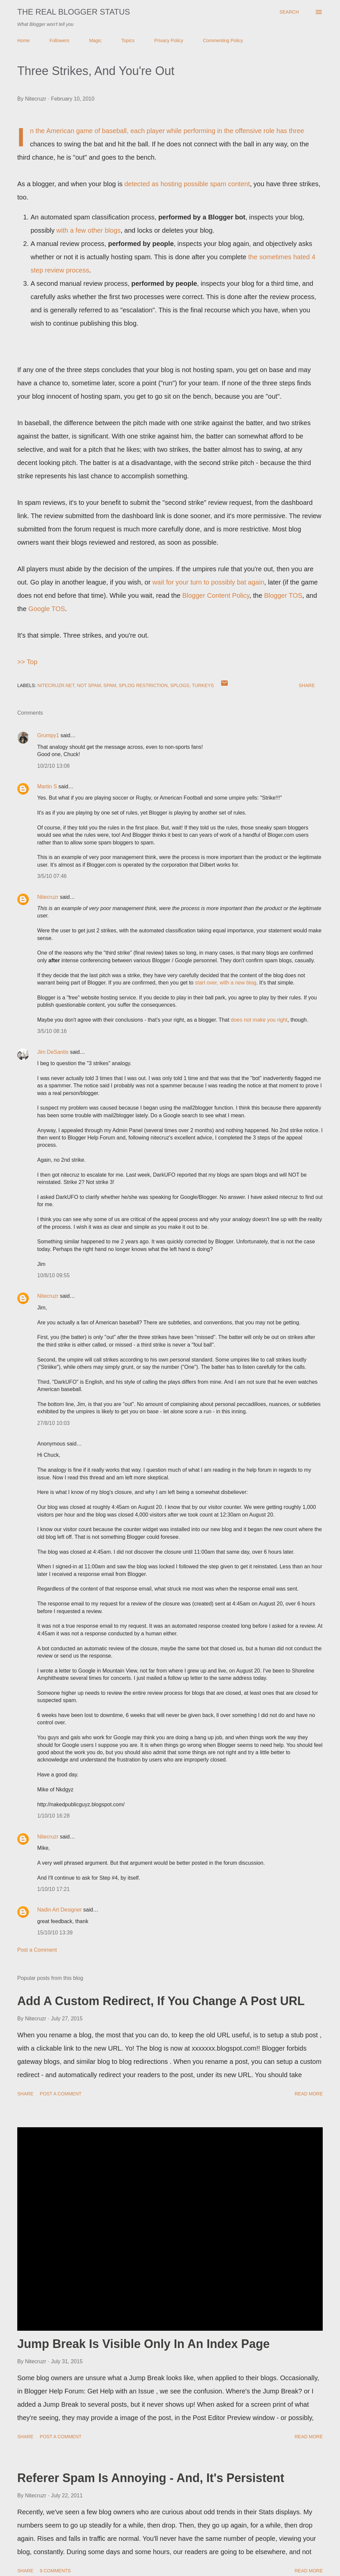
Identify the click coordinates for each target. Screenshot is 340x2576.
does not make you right (259, 1020)
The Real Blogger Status (73, 11)
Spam (109, 685)
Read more (309, 2093)
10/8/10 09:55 (53, 1275)
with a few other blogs (88, 230)
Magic (95, 40)
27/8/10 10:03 (53, 1423)
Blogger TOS (283, 595)
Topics (127, 40)
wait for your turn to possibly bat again (208, 582)
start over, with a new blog (225, 982)
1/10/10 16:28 (53, 1816)
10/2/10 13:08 (53, 766)
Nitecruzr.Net (56, 685)
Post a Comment (37, 1950)
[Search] (289, 12)
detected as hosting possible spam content (187, 184)
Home (23, 40)
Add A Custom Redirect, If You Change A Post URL (160, 2001)
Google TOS (46, 608)
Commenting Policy (223, 40)
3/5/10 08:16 (52, 1031)
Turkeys (203, 685)
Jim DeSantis (52, 1052)
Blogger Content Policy (215, 595)
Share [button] (307, 685)
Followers (59, 40)
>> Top (27, 661)
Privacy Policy (168, 40)
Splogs (180, 685)
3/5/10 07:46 (52, 876)
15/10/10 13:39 (55, 1932)
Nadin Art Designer (59, 1909)
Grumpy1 (48, 735)
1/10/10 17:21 (53, 1889)
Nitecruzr (47, 897)
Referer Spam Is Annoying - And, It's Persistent (150, 2478)
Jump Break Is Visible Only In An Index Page (143, 2344)
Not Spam (89, 685)
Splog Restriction (143, 685)
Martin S (47, 786)
